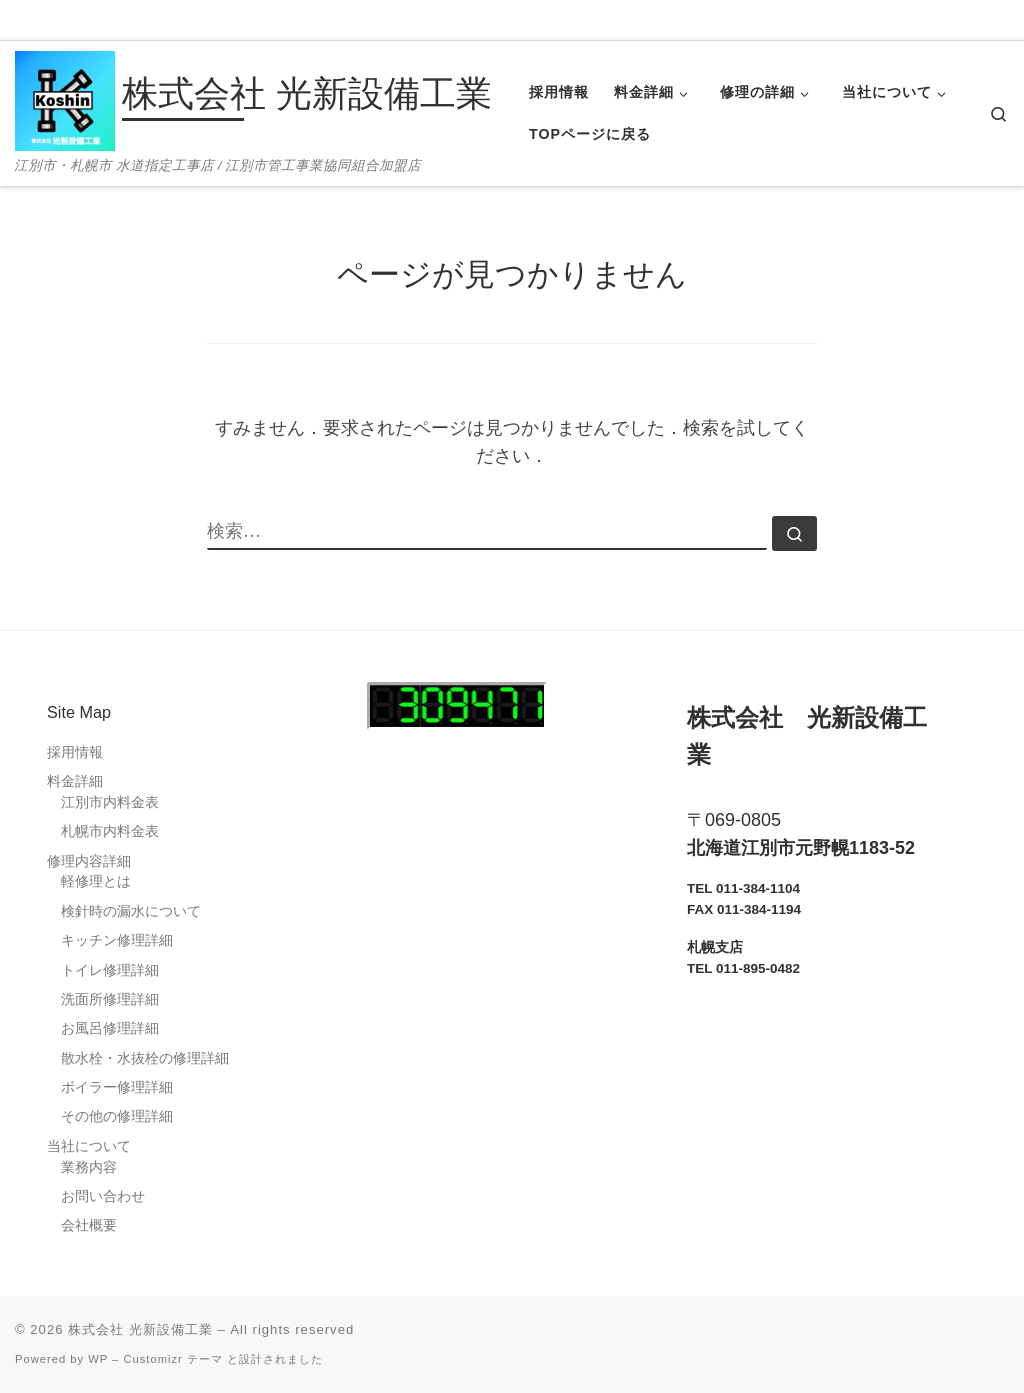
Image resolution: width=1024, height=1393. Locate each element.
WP (98, 1359)
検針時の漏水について (131, 911)
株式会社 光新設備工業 (140, 1329)
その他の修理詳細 (117, 1116)
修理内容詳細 (89, 861)
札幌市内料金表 (110, 831)
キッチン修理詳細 (117, 940)
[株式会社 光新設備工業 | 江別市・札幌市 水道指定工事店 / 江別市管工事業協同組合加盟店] (65, 98)
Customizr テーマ (172, 1359)
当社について (89, 1146)
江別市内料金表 (110, 802)
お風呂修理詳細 (110, 1028)
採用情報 (75, 752)
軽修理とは (96, 881)
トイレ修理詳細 (110, 970)
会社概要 (89, 1225)
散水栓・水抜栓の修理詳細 (145, 1058)
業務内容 (89, 1167)
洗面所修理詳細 (110, 999)
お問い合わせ (103, 1196)
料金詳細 (75, 781)
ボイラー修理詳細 (117, 1087)
